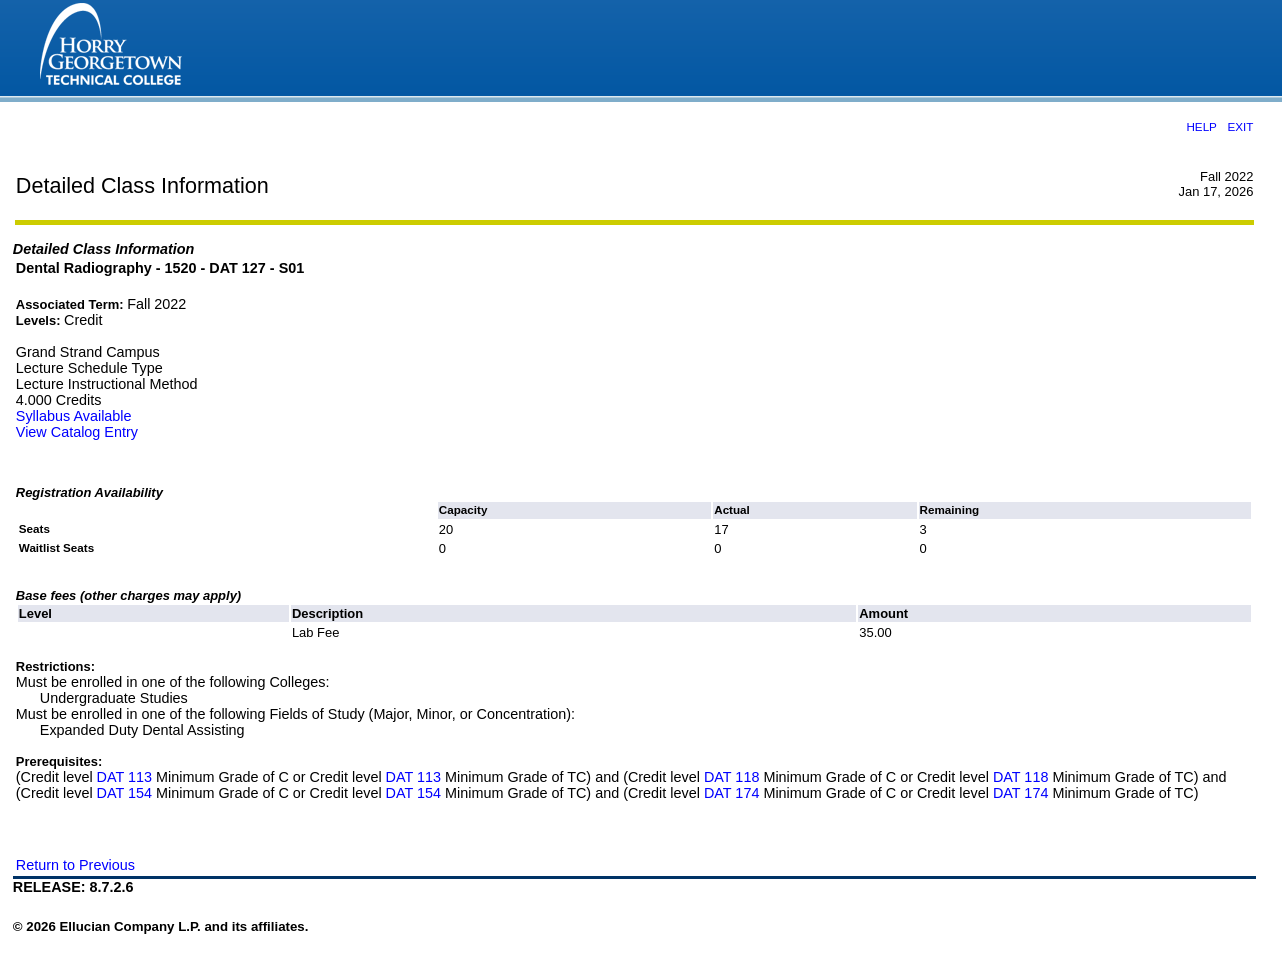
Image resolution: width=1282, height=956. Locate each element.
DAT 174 (731, 793)
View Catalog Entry (77, 432)
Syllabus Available (74, 416)
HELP (1201, 126)
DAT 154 (124, 793)
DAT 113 (124, 777)
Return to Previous (75, 865)
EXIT (1240, 126)
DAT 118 (731, 777)
